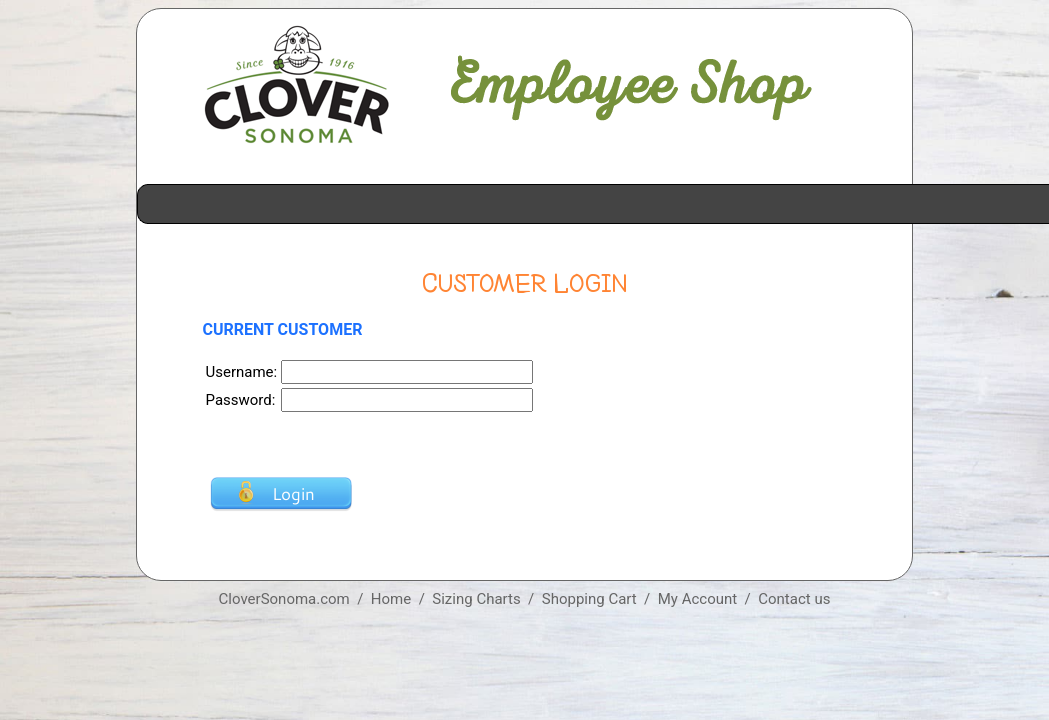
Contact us (794, 599)
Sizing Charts (476, 599)
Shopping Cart (589, 599)
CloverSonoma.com (284, 599)
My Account (697, 599)
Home (391, 599)
